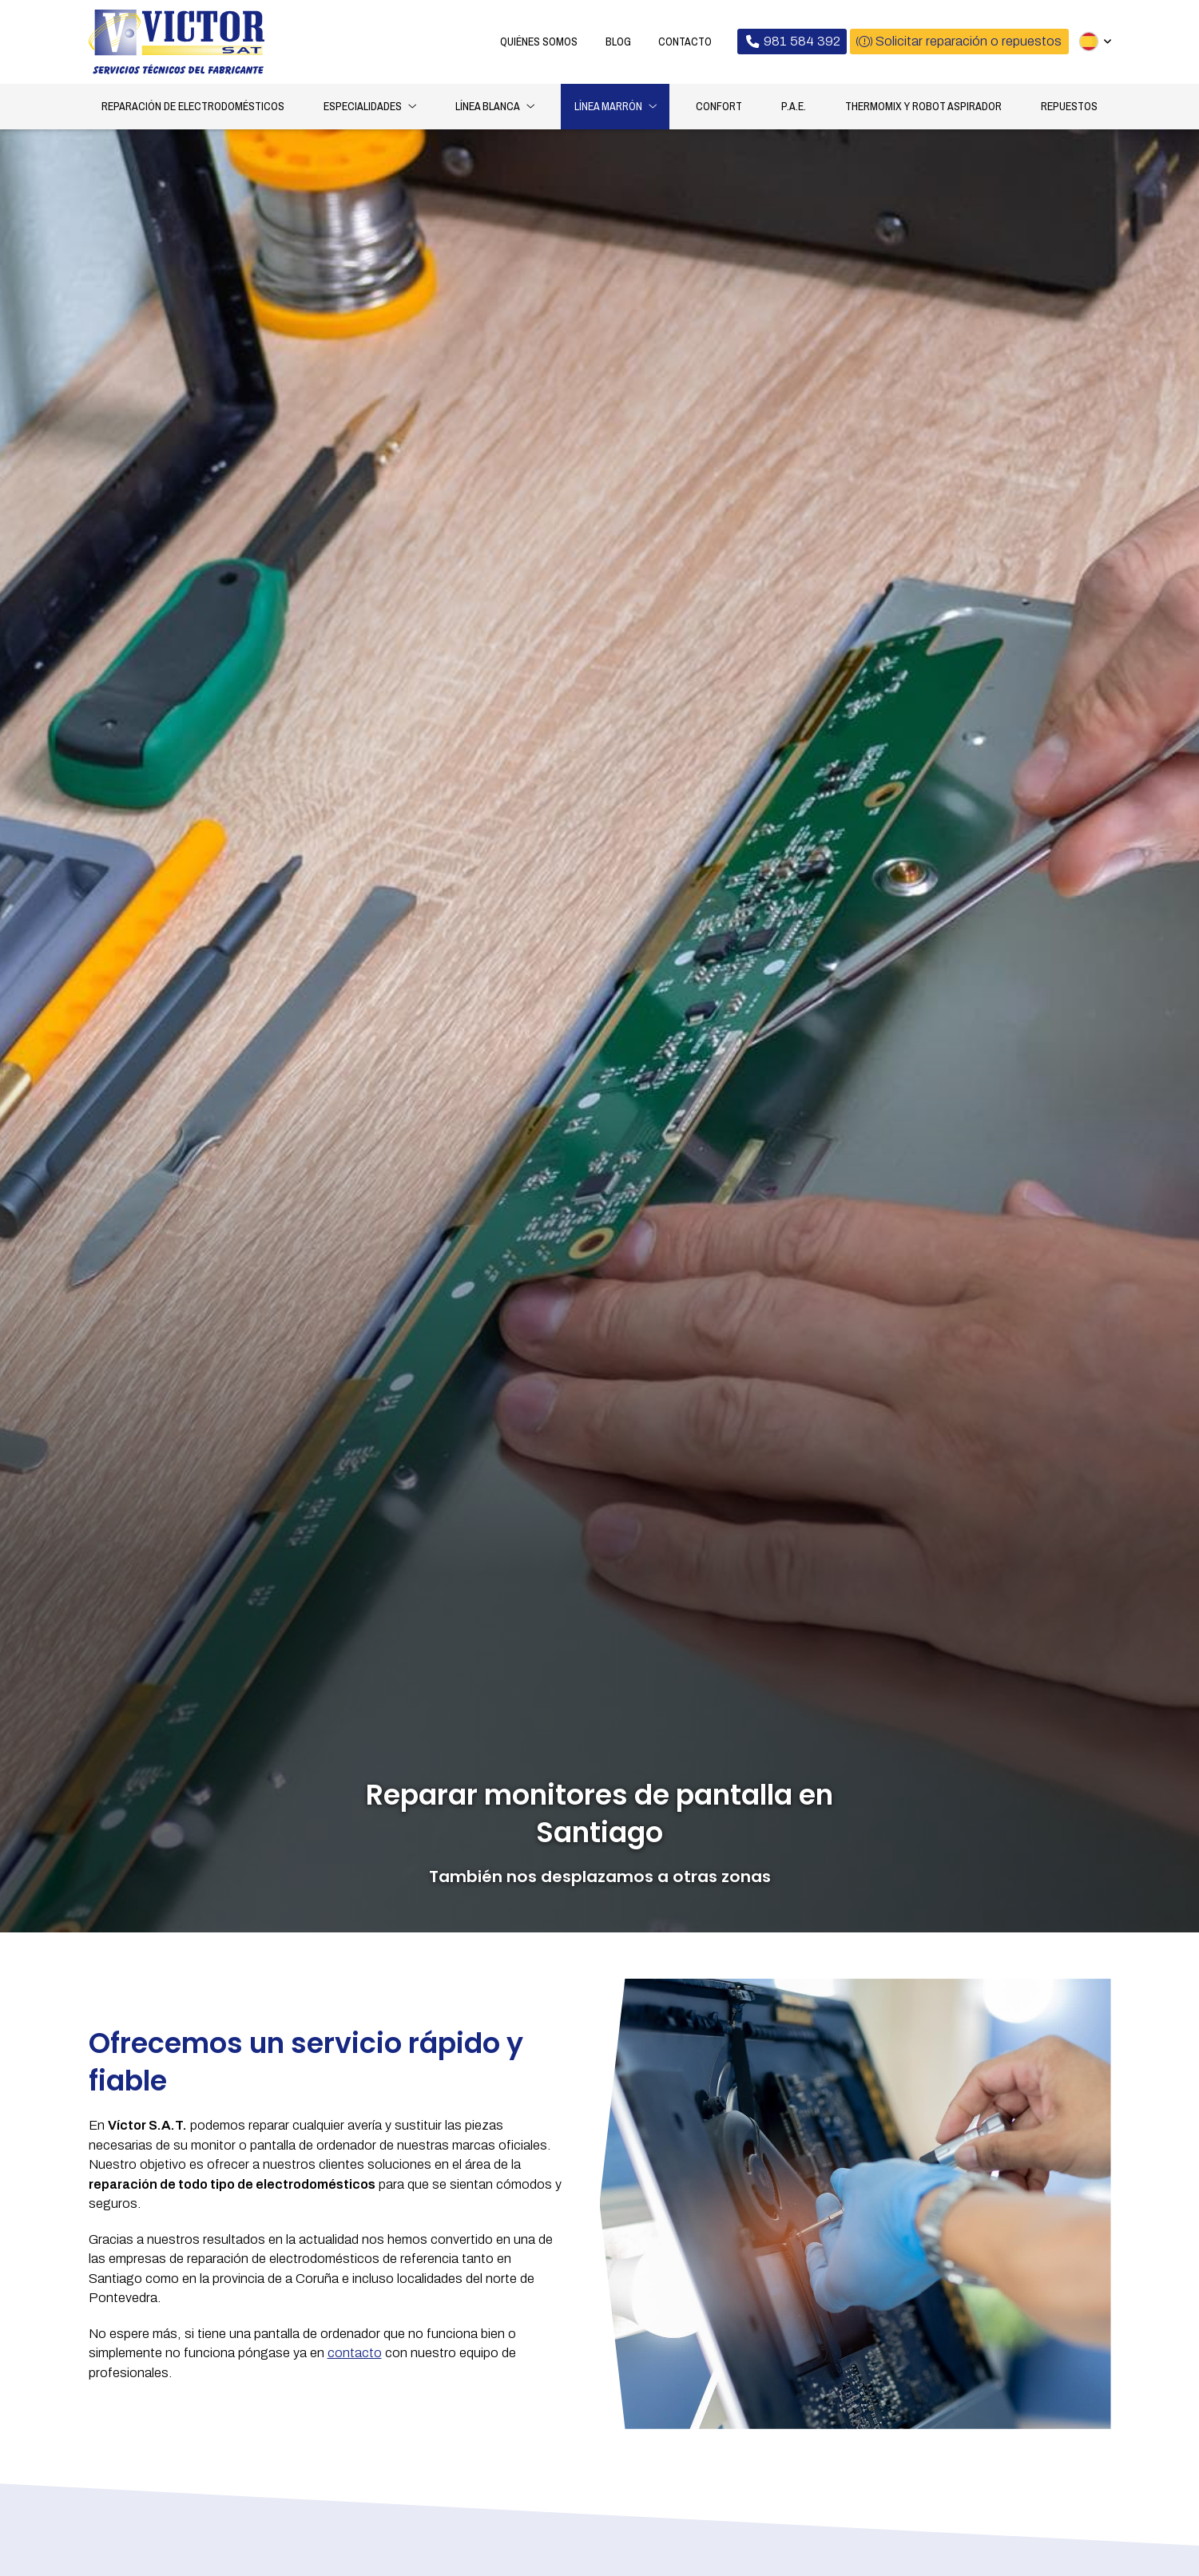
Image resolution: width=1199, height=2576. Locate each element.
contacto (355, 2355)
